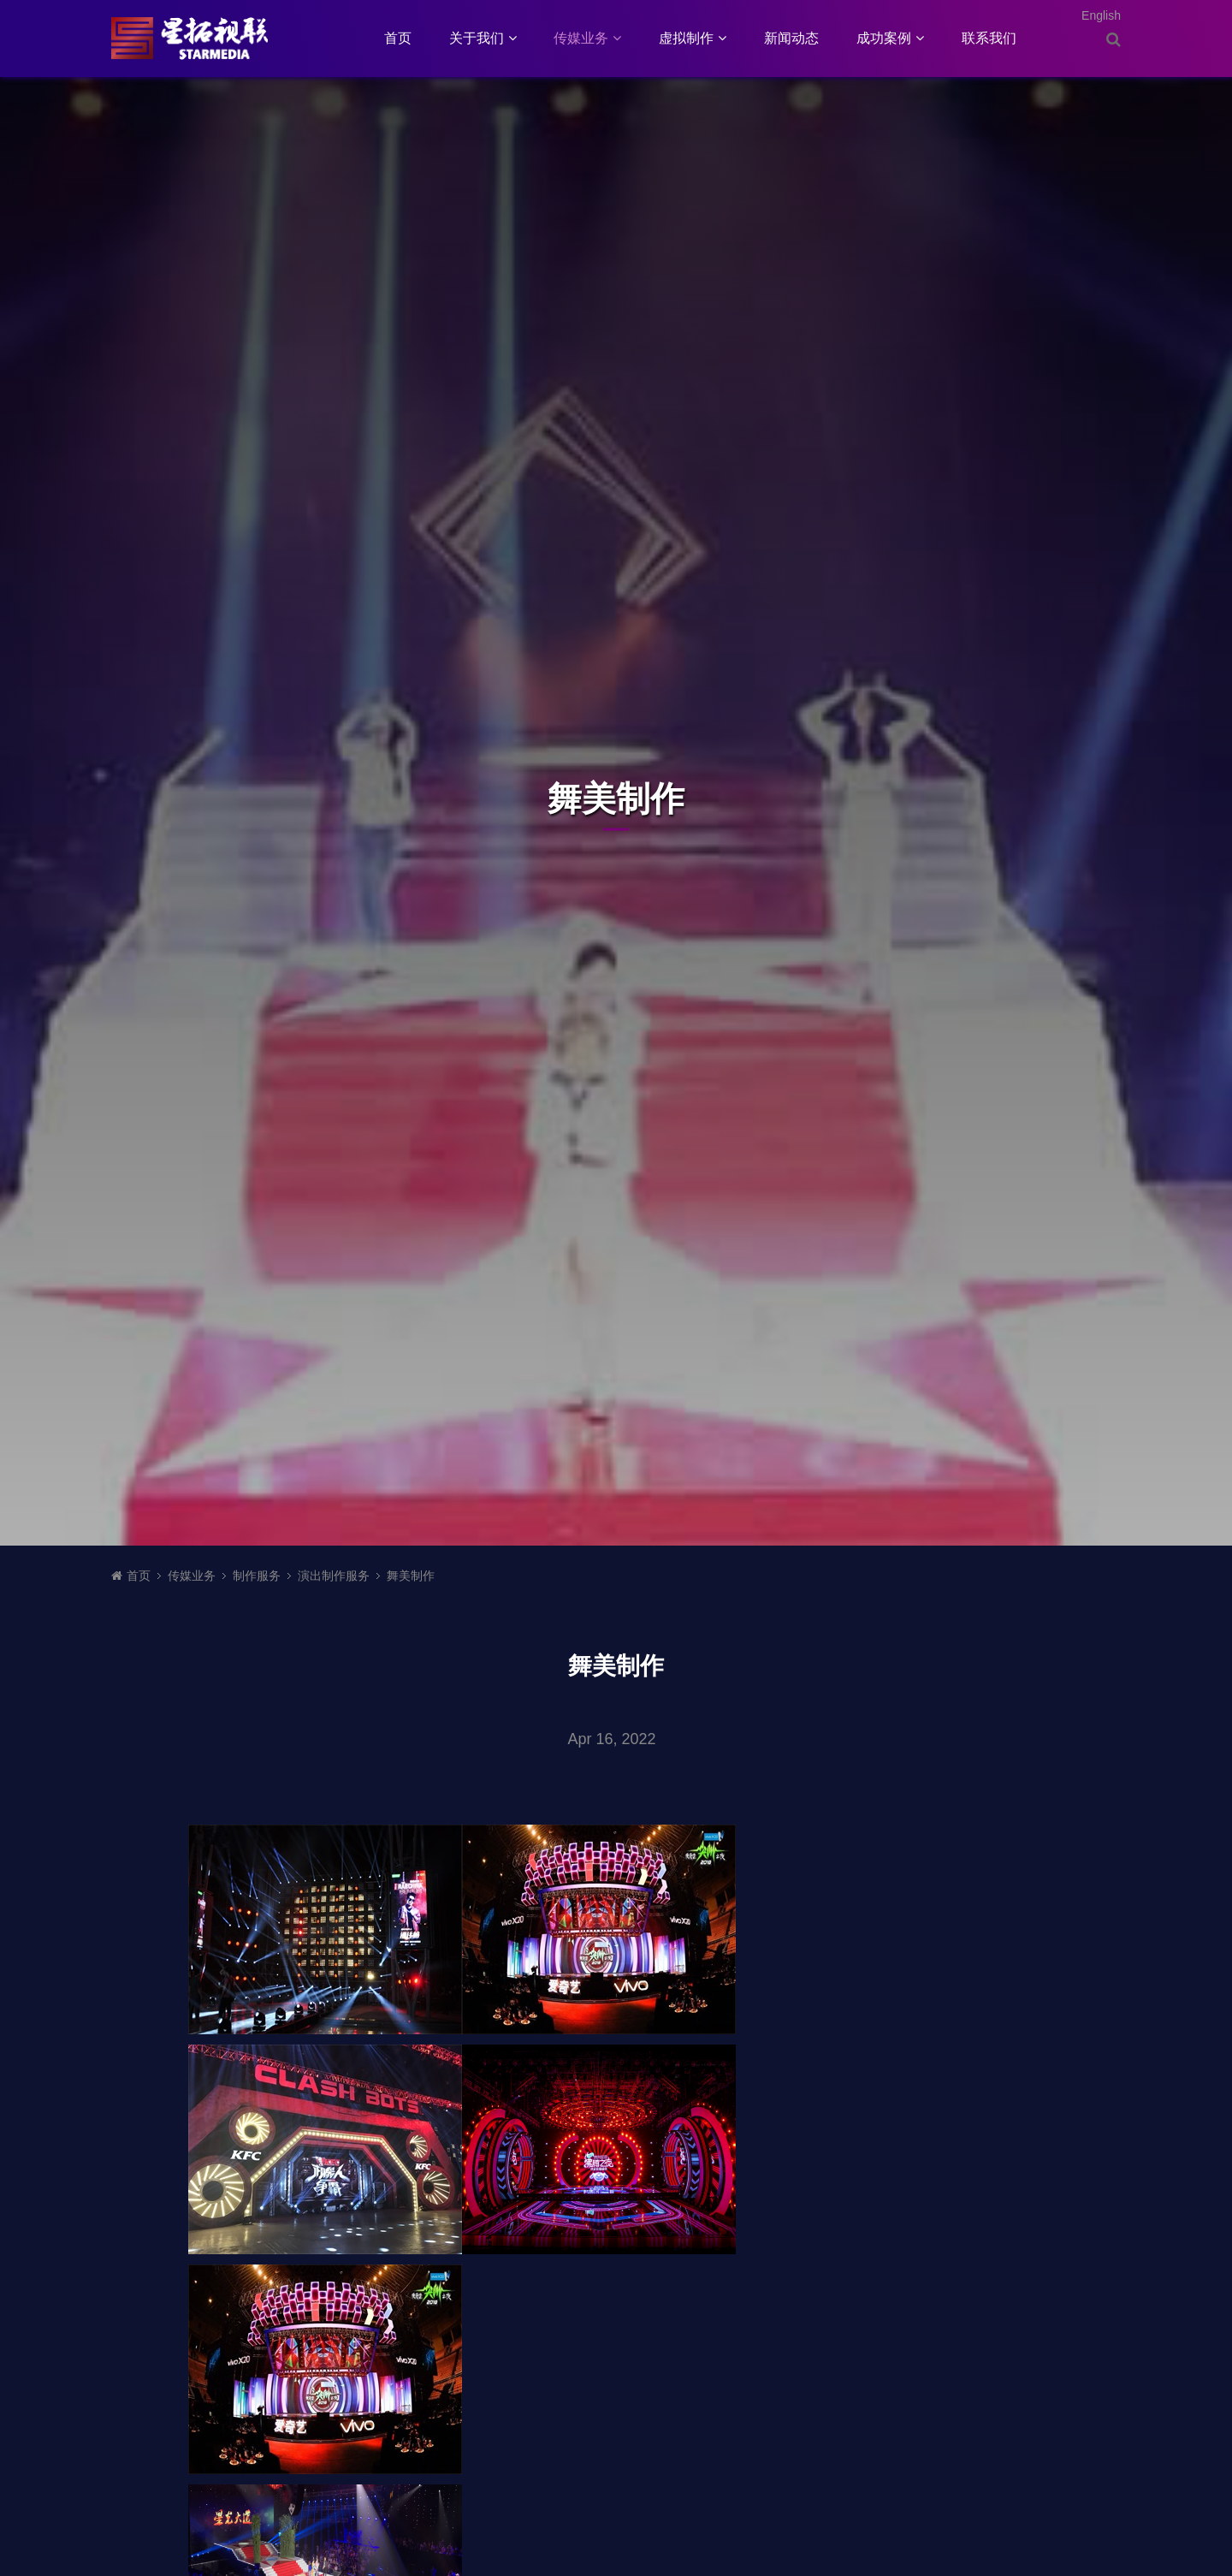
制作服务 (257, 1575)
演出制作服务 (334, 1575)
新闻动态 (791, 38)
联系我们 (989, 38)
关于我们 (483, 38)
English (1101, 15)
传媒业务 (587, 38)
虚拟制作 (692, 38)
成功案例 (890, 38)
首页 (398, 38)
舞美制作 (411, 1575)
